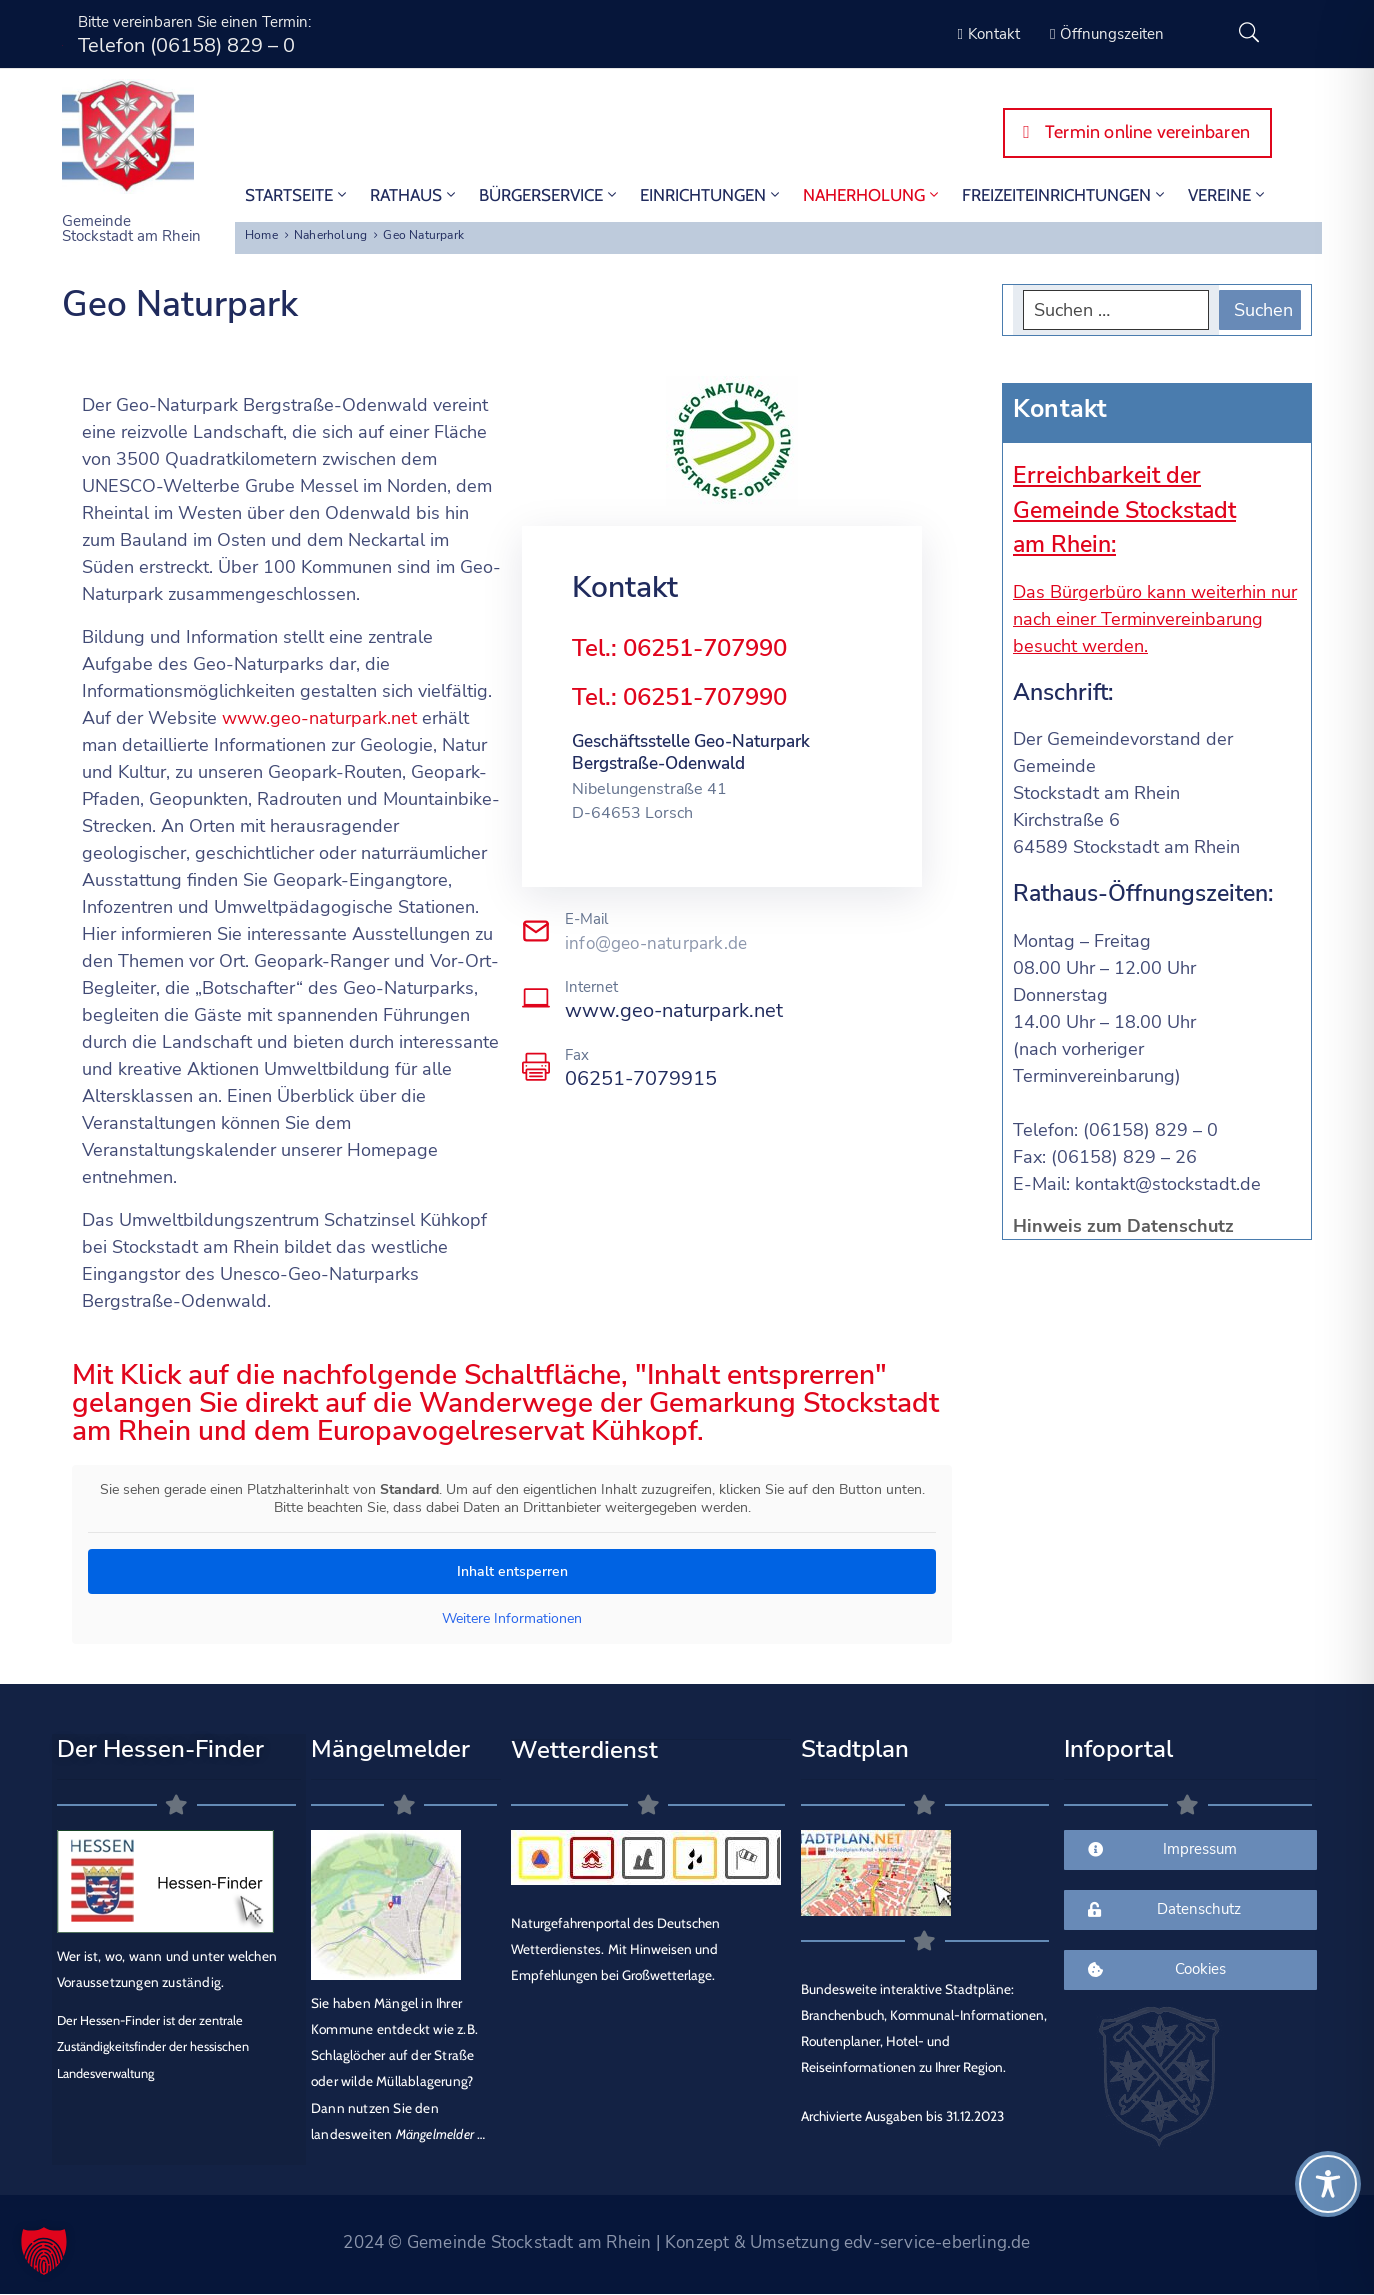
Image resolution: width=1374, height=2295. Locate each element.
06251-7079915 (641, 1078)
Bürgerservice (549, 195)
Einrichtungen (711, 195)
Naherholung (872, 195)
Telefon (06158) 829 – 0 (186, 45)
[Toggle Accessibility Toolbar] (1328, 2184)
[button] (44, 2251)
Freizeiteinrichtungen (1065, 195)
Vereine (1228, 195)
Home (261, 235)
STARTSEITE (297, 195)
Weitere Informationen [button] (512, 1619)
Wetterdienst (584, 1750)
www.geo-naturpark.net (319, 718)
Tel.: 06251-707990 (679, 648)
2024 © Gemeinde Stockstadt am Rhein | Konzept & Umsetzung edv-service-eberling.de (686, 2242)
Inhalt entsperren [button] (512, 1571)
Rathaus (414, 195)
